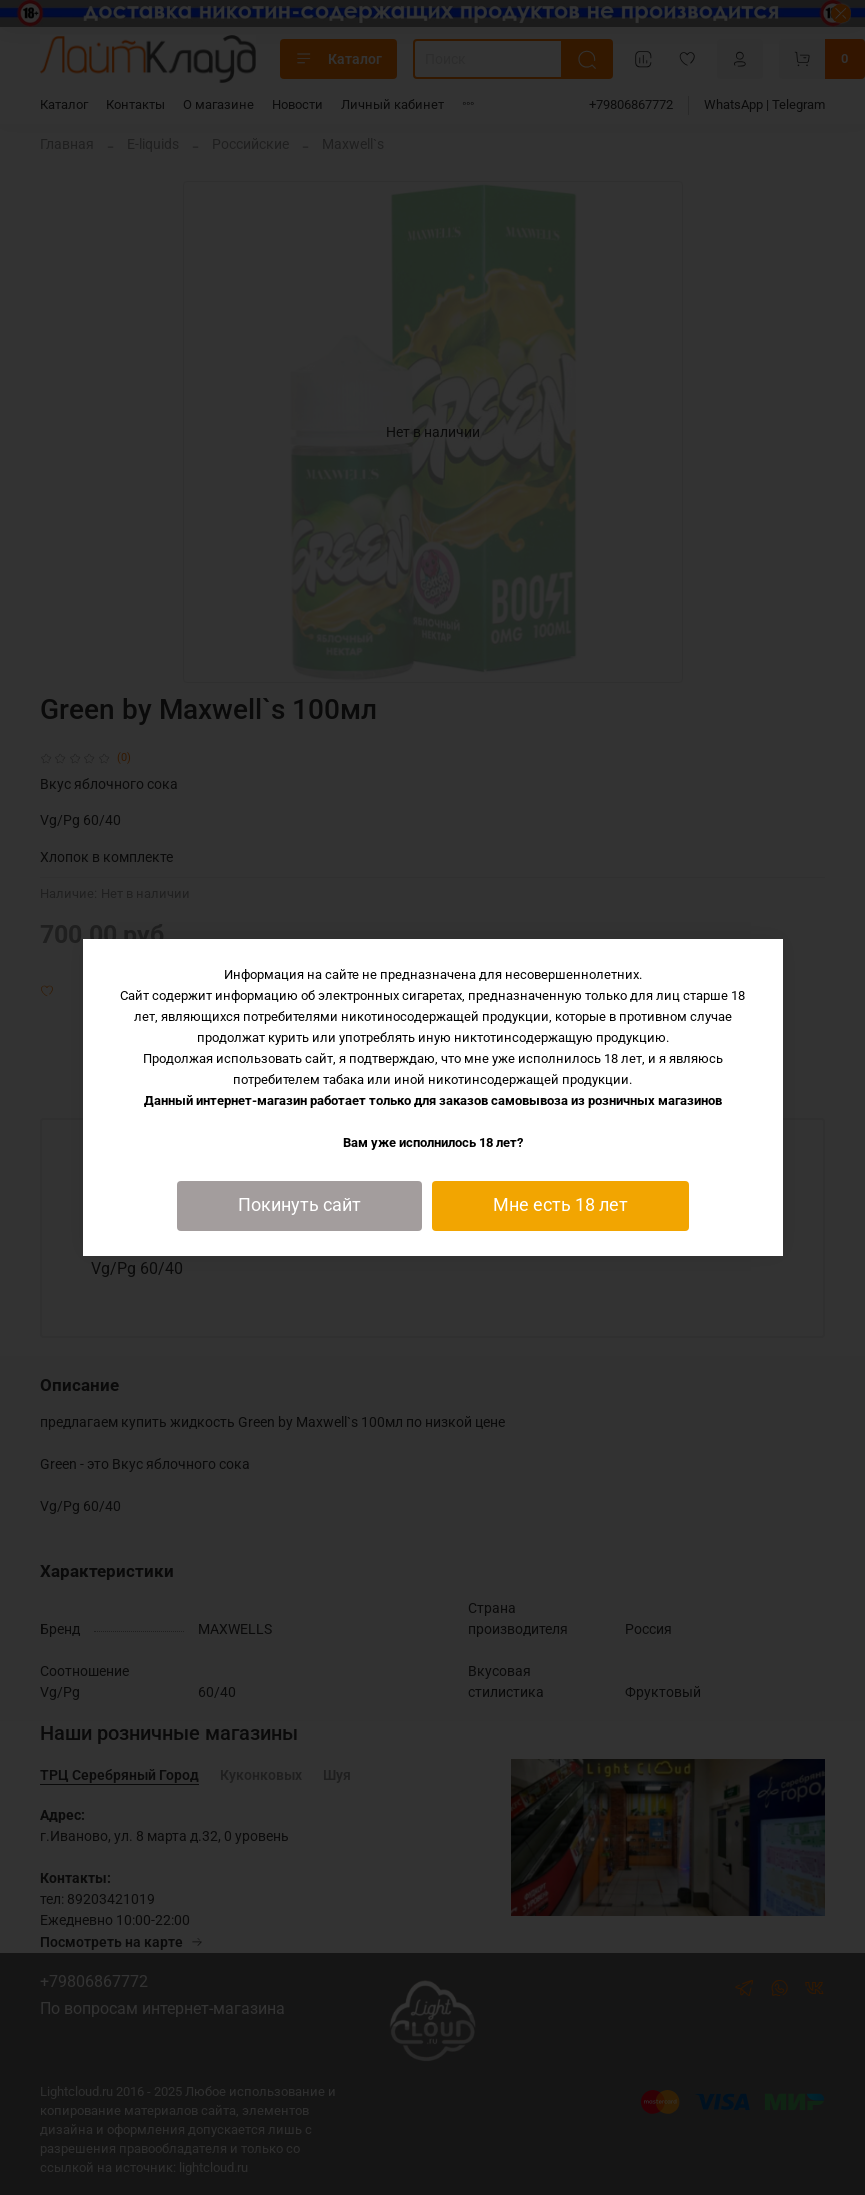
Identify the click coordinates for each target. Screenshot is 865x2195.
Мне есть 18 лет (560, 1205)
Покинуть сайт (299, 1205)
